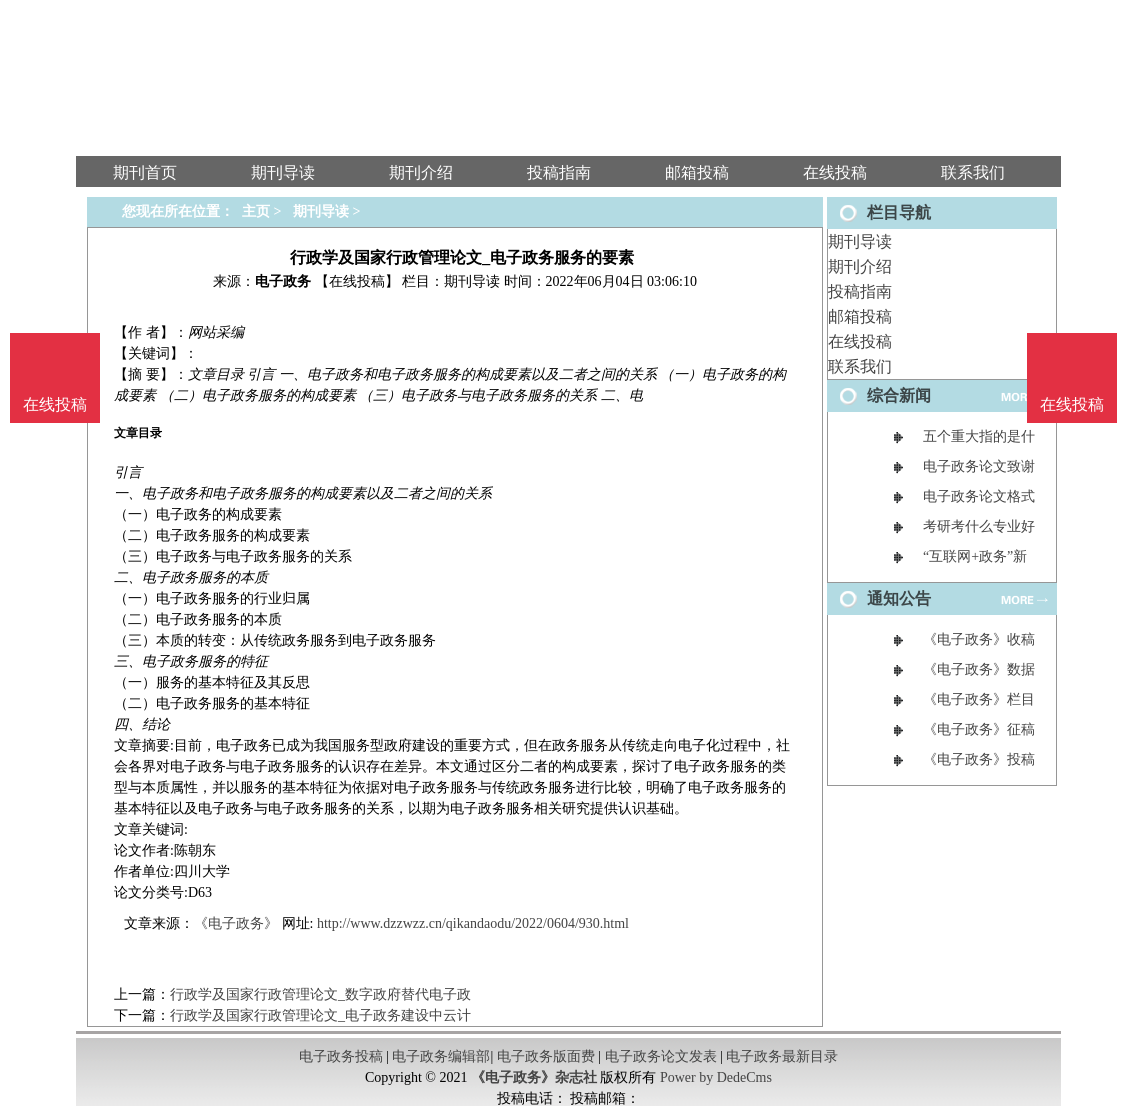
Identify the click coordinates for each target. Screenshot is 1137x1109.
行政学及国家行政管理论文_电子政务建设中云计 (320, 1015)
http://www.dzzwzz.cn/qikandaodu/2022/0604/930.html (473, 923)
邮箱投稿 (860, 316)
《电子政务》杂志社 (534, 1077)
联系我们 (860, 366)
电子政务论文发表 (661, 1056)
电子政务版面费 (546, 1056)
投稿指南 (860, 291)
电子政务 (283, 281)
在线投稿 (860, 341)
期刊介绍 (860, 266)
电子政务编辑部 (441, 1056)
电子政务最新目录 (782, 1056)
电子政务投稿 (341, 1056)
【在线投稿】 (357, 281)
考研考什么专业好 (979, 526)
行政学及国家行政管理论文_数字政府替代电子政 (320, 994)
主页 (256, 211)
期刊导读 (860, 241)
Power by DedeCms (716, 1077)
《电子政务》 (236, 923)
